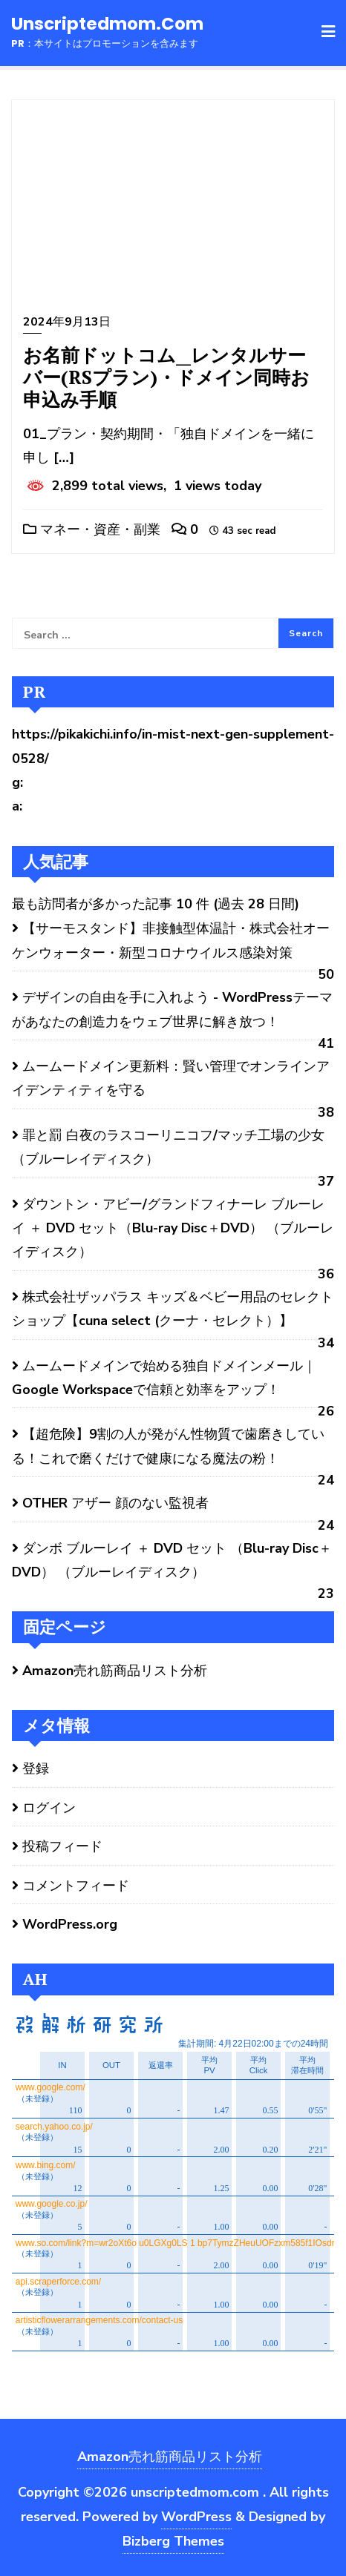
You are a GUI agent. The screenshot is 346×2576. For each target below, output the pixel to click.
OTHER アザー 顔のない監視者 (115, 1503)
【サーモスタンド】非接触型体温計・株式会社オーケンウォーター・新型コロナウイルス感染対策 (171, 940)
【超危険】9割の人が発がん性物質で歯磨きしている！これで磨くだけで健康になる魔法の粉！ (168, 1446)
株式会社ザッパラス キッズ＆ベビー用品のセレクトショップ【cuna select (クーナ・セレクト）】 (172, 1309)
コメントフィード (75, 1886)
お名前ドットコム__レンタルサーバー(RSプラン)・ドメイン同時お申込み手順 (166, 377)
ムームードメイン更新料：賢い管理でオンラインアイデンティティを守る (171, 1078)
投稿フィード (62, 1846)
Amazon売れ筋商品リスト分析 (114, 1671)
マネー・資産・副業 (91, 529)
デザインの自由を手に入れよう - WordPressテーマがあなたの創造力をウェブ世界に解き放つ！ (172, 1009)
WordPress (196, 2517)
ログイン (49, 1808)
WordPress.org (69, 1924)
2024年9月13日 (67, 322)
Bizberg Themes (173, 2541)
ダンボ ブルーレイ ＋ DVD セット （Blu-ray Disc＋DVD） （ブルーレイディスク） (172, 1560)
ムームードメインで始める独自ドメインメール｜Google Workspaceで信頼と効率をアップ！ (164, 1377)
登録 (35, 1768)
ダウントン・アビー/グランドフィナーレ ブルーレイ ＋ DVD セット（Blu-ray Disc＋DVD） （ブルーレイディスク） (172, 1228)
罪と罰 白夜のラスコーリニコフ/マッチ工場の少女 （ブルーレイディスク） (168, 1147)
